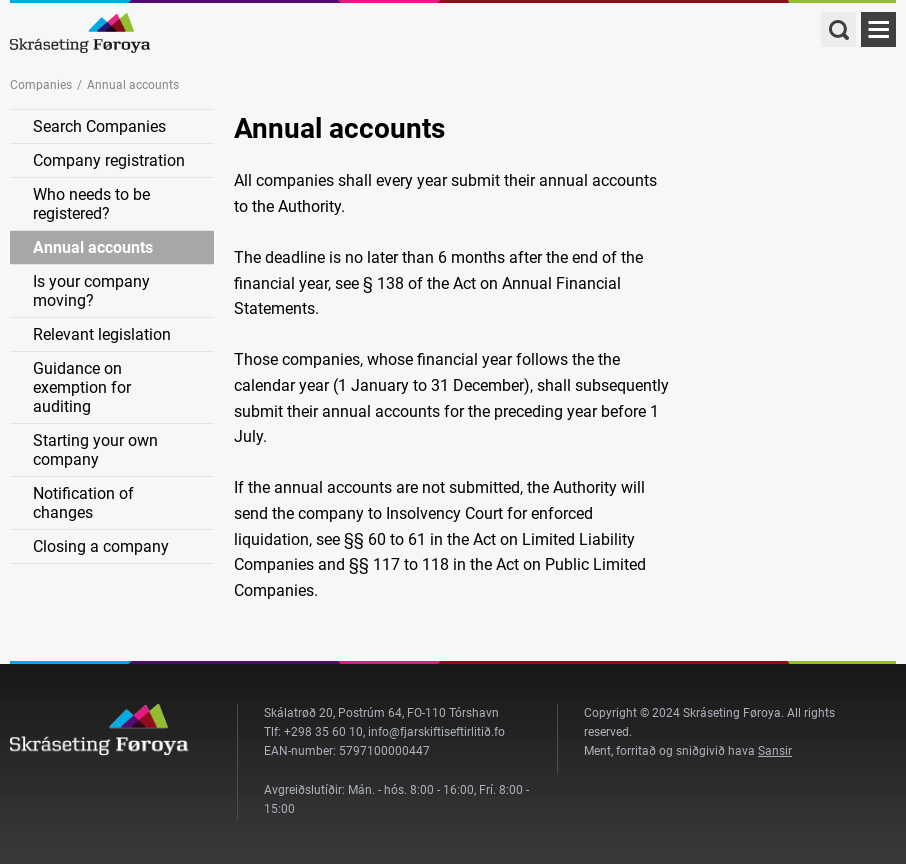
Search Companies (99, 126)
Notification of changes (83, 503)
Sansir (775, 751)
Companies (41, 85)
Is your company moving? (91, 291)
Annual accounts (93, 247)
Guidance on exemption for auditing (82, 387)
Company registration (109, 160)
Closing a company (101, 546)
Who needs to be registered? (91, 204)
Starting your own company (95, 450)
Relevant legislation (102, 334)
